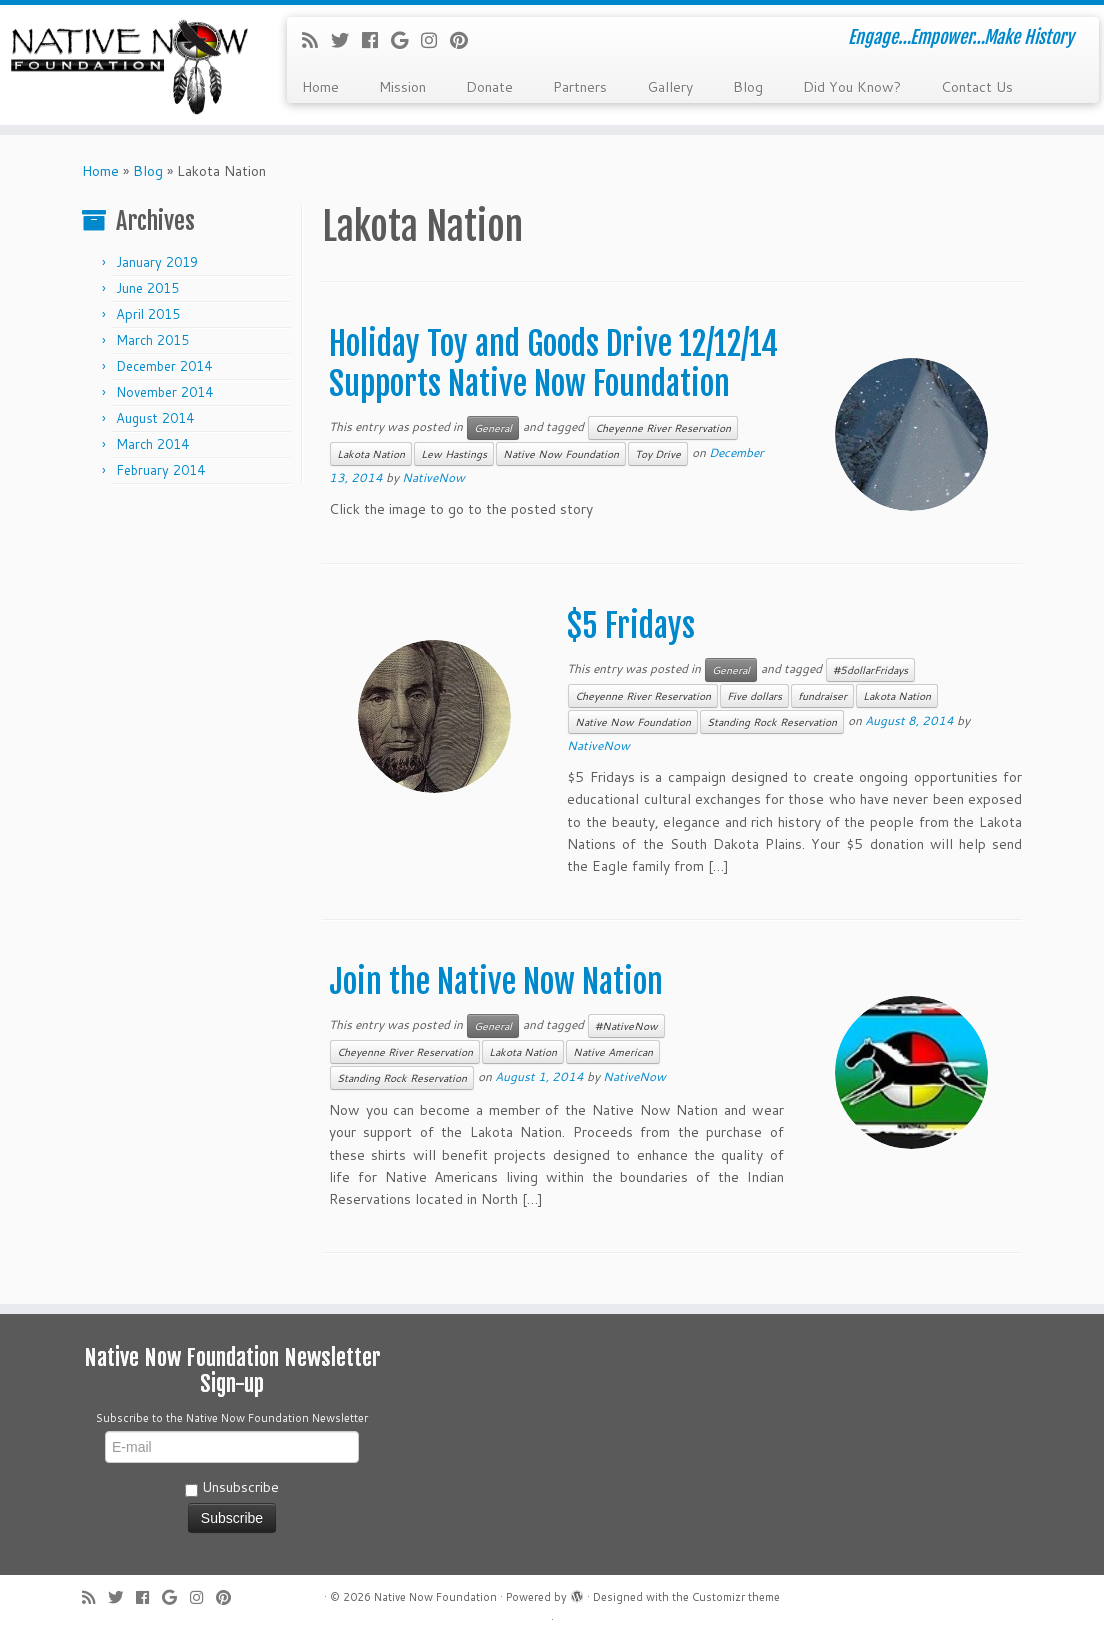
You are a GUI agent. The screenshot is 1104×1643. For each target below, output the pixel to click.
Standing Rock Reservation (772, 722)
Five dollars (754, 696)
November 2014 (164, 392)
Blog (748, 87)
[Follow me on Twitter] (346, 40)
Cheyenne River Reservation (663, 428)
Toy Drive (658, 454)
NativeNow (433, 477)
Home (320, 87)
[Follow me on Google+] (406, 40)
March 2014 (152, 444)
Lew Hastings (454, 454)
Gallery (670, 87)
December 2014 (164, 366)
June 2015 (147, 288)
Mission (402, 87)
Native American (613, 1052)
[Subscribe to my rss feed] (316, 40)
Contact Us (977, 87)
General (493, 428)
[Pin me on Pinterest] (465, 40)
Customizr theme (736, 1597)
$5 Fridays (631, 626)
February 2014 (160, 470)
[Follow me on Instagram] (435, 40)
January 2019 (157, 262)
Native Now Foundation (561, 454)
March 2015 (152, 340)
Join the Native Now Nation (496, 982)
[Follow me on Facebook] (376, 40)
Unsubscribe (232, 1487)
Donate (489, 87)
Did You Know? (852, 87)
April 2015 (148, 314)
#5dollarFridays (870, 670)
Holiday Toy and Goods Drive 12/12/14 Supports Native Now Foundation (553, 364)
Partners (580, 87)
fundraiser (822, 696)
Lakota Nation (371, 454)
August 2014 (155, 418)
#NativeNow (626, 1026)
